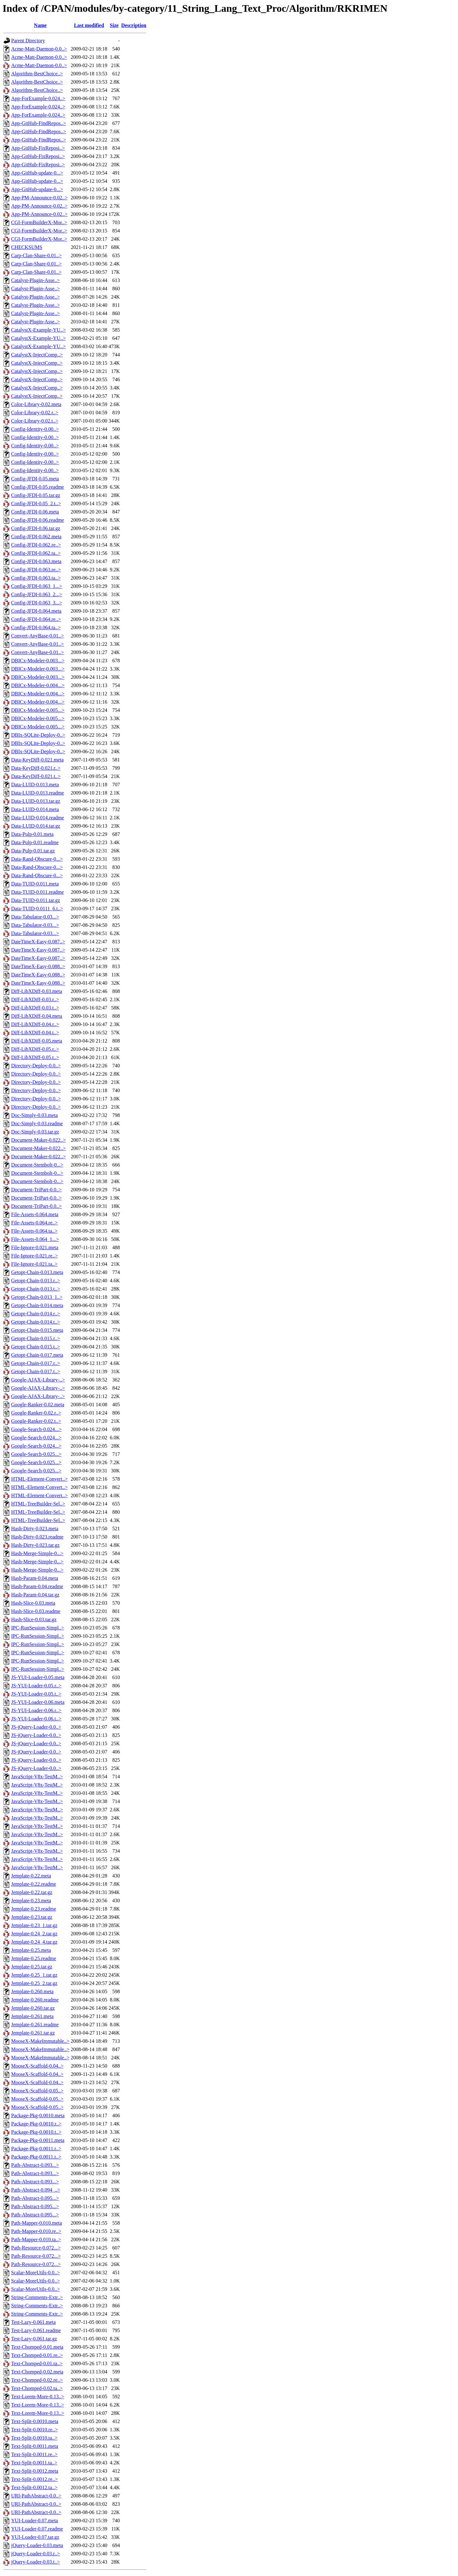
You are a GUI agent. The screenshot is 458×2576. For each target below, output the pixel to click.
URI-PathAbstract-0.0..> (36, 2495)
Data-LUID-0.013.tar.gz (35, 801)
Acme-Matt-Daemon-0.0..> (39, 49)
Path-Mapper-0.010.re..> (36, 2231)
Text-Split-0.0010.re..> (34, 2429)
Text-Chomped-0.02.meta (37, 2371)
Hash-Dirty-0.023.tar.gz (35, 1545)
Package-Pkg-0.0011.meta (37, 2140)
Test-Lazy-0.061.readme (36, 2330)
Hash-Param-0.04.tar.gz (35, 1594)
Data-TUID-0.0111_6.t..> (37, 908)
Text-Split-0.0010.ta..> (34, 2438)
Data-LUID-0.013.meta (35, 784)
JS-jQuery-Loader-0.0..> (36, 1727)
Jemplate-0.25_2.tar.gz (34, 1983)
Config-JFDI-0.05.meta (35, 478)
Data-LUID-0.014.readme (37, 817)
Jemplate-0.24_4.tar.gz (34, 1942)
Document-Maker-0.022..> (38, 1140)
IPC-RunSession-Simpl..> (37, 1627)
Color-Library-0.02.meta (36, 404)
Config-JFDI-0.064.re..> (36, 619)
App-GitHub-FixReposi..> (38, 148)
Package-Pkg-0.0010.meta (38, 2115)
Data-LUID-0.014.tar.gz (35, 826)
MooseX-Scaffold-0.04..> (37, 2066)
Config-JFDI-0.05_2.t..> (36, 503)
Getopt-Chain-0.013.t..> (35, 1288)
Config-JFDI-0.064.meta (36, 611)
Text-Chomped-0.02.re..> (37, 2380)
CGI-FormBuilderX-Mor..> (39, 222)
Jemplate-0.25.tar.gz (31, 1966)
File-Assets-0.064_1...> (35, 1239)
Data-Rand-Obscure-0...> (37, 859)
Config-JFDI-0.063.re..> (36, 569)
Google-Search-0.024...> (36, 1429)
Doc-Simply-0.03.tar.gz (35, 1131)
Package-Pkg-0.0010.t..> (36, 2132)
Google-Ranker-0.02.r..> (36, 1412)
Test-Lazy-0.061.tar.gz (34, 2338)
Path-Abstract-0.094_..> (35, 2190)
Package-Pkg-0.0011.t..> (36, 2156)
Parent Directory (28, 40)
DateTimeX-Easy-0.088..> (38, 966)
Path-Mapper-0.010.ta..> (36, 2239)
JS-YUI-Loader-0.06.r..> (36, 1710)
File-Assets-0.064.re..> (34, 1222)
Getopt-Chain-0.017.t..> (35, 1371)
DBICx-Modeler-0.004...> (38, 685)
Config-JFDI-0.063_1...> (36, 586)
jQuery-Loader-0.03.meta (37, 2545)
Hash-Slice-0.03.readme (35, 1611)
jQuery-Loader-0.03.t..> (35, 2562)
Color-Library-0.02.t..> (34, 421)
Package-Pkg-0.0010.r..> (36, 2123)
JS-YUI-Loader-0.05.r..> (36, 1685)
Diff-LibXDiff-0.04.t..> (35, 1032)
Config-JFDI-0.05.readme (37, 487)
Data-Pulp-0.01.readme (35, 842)
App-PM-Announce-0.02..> (39, 197)
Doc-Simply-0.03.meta (34, 1115)
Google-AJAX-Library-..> (38, 1379)
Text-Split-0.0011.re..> (34, 2454)
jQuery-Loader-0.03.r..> (35, 2553)
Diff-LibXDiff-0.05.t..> (35, 1057)
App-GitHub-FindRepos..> (38, 123)
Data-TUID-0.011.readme (37, 892)
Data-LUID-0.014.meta (35, 809)
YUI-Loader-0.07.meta (34, 2520)
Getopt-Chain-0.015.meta (37, 1330)
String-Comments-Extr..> (37, 2297)
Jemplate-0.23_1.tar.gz (34, 1925)
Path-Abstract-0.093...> (35, 2165)
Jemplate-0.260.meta (32, 1991)
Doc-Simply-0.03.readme (37, 1123)
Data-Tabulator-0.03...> (35, 917)
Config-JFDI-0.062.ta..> (36, 553)
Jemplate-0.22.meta (31, 1875)
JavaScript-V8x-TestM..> (37, 1776)
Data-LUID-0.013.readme (37, 793)
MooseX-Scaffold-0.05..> (37, 2090)
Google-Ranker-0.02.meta (37, 1404)
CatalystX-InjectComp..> (37, 354)
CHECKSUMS (26, 247)
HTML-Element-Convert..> (39, 1479)
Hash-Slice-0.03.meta (33, 1603)
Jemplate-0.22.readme (33, 1884)
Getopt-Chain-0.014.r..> (35, 1313)
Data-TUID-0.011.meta (35, 883)
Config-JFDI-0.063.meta (36, 561)
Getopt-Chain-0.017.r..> (35, 1363)
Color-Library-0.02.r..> (34, 412)
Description (133, 25)
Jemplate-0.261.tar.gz (33, 2032)
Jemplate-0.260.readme (35, 1999)
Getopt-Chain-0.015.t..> (35, 1346)
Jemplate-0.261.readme (35, 2024)
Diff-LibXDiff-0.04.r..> (35, 1024)
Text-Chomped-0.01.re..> (37, 2355)
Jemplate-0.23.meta (31, 1900)
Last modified (89, 25)
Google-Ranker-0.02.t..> (36, 1421)
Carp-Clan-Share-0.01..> (36, 255)
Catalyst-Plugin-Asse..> (35, 280)
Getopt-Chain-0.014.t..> (35, 1322)
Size (114, 25)
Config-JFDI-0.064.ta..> (36, 627)
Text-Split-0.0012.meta (34, 2471)
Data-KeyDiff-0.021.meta (37, 759)
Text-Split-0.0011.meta (34, 2446)
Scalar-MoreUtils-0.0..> (35, 2272)
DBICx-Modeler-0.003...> (38, 660)
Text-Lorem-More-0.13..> (37, 2396)
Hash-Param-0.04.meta (34, 1578)
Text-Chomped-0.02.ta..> (37, 2388)
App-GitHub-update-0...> (37, 173)
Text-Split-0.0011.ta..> (34, 2462)
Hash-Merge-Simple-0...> (37, 1553)
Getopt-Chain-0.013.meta (37, 1272)
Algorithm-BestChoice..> (37, 73)
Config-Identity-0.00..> (35, 429)
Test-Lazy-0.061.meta (33, 2322)
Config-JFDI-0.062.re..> (36, 545)
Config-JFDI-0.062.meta (36, 536)
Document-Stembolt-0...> (37, 1164)
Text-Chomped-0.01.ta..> (37, 2363)
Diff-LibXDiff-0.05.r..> (35, 1049)
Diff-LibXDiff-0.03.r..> (35, 999)
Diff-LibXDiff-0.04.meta (36, 1016)
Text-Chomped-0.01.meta (37, 2347)
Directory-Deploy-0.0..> (36, 1065)
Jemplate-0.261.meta (32, 2016)
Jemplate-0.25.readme (33, 1958)
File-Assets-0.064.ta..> (34, 1231)
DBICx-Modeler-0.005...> (38, 710)
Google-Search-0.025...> (36, 1454)
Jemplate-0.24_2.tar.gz (34, 1933)
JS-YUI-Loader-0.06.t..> (36, 1718)
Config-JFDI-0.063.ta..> (36, 578)
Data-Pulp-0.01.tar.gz (33, 850)
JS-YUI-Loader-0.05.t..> (36, 1694)
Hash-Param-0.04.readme (37, 1586)
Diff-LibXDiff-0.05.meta (36, 1040)
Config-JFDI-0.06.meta (35, 511)
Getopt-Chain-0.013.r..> (35, 1280)
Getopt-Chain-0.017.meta (37, 1355)
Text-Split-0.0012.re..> (34, 2479)
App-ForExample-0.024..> (38, 98)
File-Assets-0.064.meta (34, 1214)
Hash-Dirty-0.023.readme (37, 1536)
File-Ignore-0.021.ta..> (34, 1264)
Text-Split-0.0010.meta (34, 2421)
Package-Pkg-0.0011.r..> (36, 2148)
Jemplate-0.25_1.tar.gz (34, 1975)
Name (40, 25)
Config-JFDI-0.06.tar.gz (35, 528)
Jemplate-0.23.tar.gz (31, 1917)
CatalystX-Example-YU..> (38, 330)
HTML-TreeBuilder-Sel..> (38, 1503)
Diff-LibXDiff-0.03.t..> (35, 1007)
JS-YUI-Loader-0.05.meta (38, 1677)
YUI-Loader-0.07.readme (37, 2528)
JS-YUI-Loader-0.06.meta (38, 1702)
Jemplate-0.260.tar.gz (33, 2008)
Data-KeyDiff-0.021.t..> (35, 776)
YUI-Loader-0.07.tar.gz (35, 2537)
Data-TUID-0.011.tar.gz (35, 900)
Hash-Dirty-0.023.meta (34, 1528)
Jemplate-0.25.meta (31, 1950)
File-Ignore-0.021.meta (34, 1247)
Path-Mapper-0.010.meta (36, 2223)
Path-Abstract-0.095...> (35, 2198)
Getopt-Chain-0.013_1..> (36, 1297)
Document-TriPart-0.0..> (36, 1189)
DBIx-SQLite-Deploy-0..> (38, 735)
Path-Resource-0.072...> (36, 2247)
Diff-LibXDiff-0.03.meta (36, 991)
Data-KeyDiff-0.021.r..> (35, 768)
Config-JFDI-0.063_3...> (36, 602)
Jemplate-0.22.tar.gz (31, 1892)
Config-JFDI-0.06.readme (37, 520)
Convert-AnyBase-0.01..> (37, 635)
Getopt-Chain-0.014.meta (37, 1305)
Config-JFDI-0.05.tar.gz (35, 495)
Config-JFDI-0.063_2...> (36, 594)
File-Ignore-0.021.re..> (34, 1255)
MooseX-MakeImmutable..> (40, 2041)
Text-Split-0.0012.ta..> (34, 2487)
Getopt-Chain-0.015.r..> (35, 1338)
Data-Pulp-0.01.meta (32, 834)
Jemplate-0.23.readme (33, 1908)
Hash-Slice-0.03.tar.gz (34, 1619)
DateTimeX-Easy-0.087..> (38, 941)
